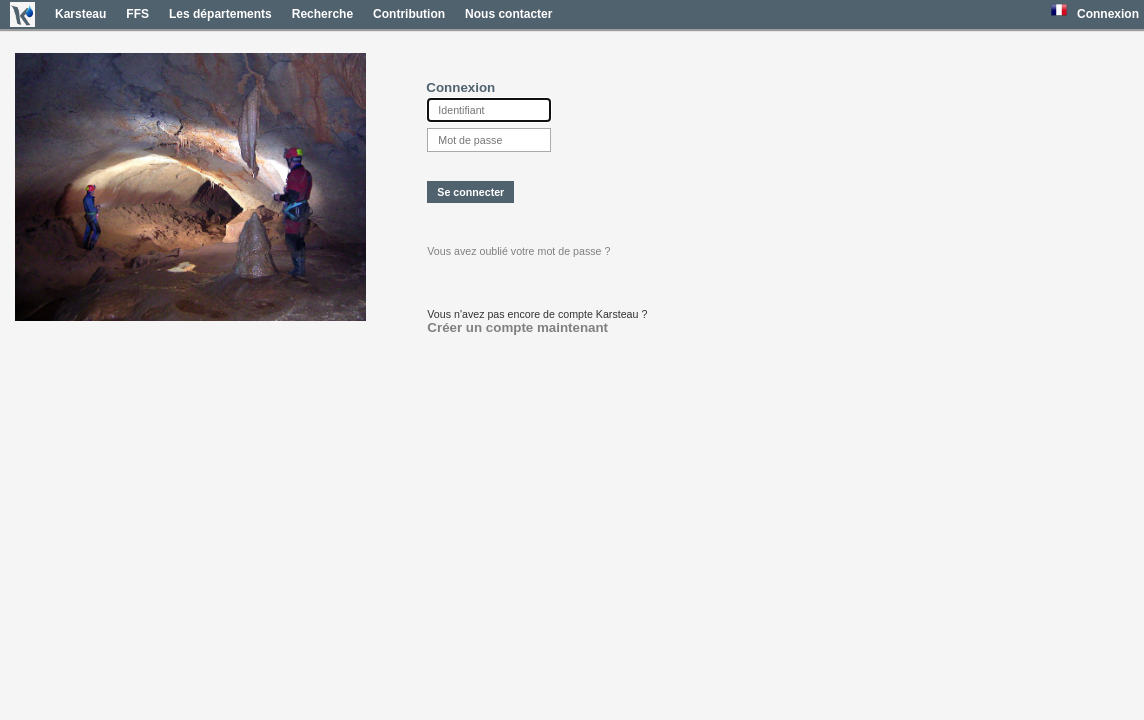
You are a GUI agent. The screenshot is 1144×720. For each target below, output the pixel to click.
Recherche (322, 14)
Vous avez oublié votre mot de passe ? (518, 251)
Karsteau (80, 14)
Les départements (220, 14)
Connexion (1108, 14)
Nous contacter (508, 14)
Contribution (409, 14)
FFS (137, 14)
